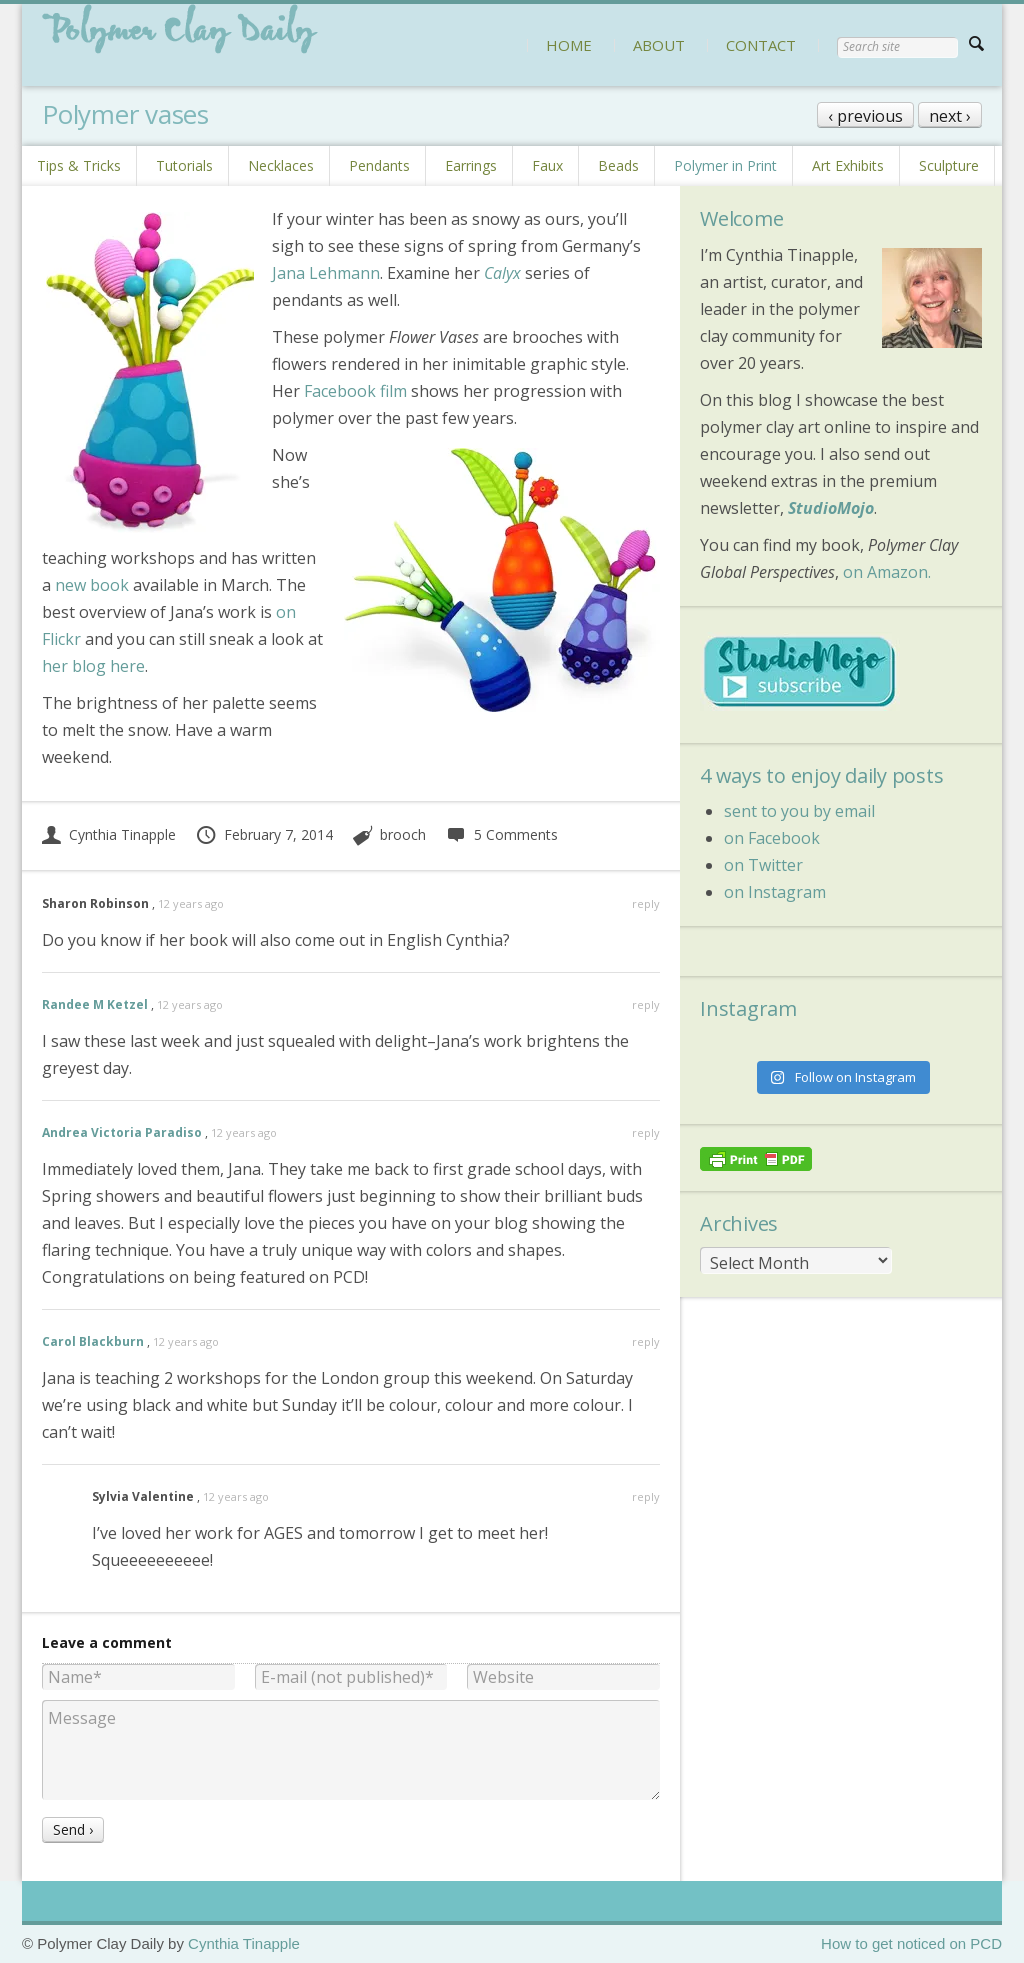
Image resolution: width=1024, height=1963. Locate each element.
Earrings (471, 165)
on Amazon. (887, 572)
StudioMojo (831, 508)
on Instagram (775, 892)
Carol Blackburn (93, 1341)
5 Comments (501, 834)
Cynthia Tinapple (109, 834)
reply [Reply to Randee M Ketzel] (646, 1004)
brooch (403, 834)
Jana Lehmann (326, 273)
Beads (618, 165)
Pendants (379, 165)
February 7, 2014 (264, 834)
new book (92, 585)
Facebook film (355, 391)
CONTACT (761, 45)
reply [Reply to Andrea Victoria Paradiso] (646, 1132)
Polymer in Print (725, 165)
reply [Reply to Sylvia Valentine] (646, 1496)
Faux (547, 165)
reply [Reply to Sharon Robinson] (646, 903)
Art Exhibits (848, 165)
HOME (569, 45)
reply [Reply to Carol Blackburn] (646, 1341)
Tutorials (184, 165)
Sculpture (949, 165)
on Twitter (763, 865)
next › (950, 116)
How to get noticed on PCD (911, 1943)
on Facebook (772, 838)
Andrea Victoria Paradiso (122, 1132)
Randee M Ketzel (95, 1004)
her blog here (93, 666)
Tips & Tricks (79, 165)
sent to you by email (799, 811)
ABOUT (659, 45)
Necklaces (281, 165)
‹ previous (865, 116)
